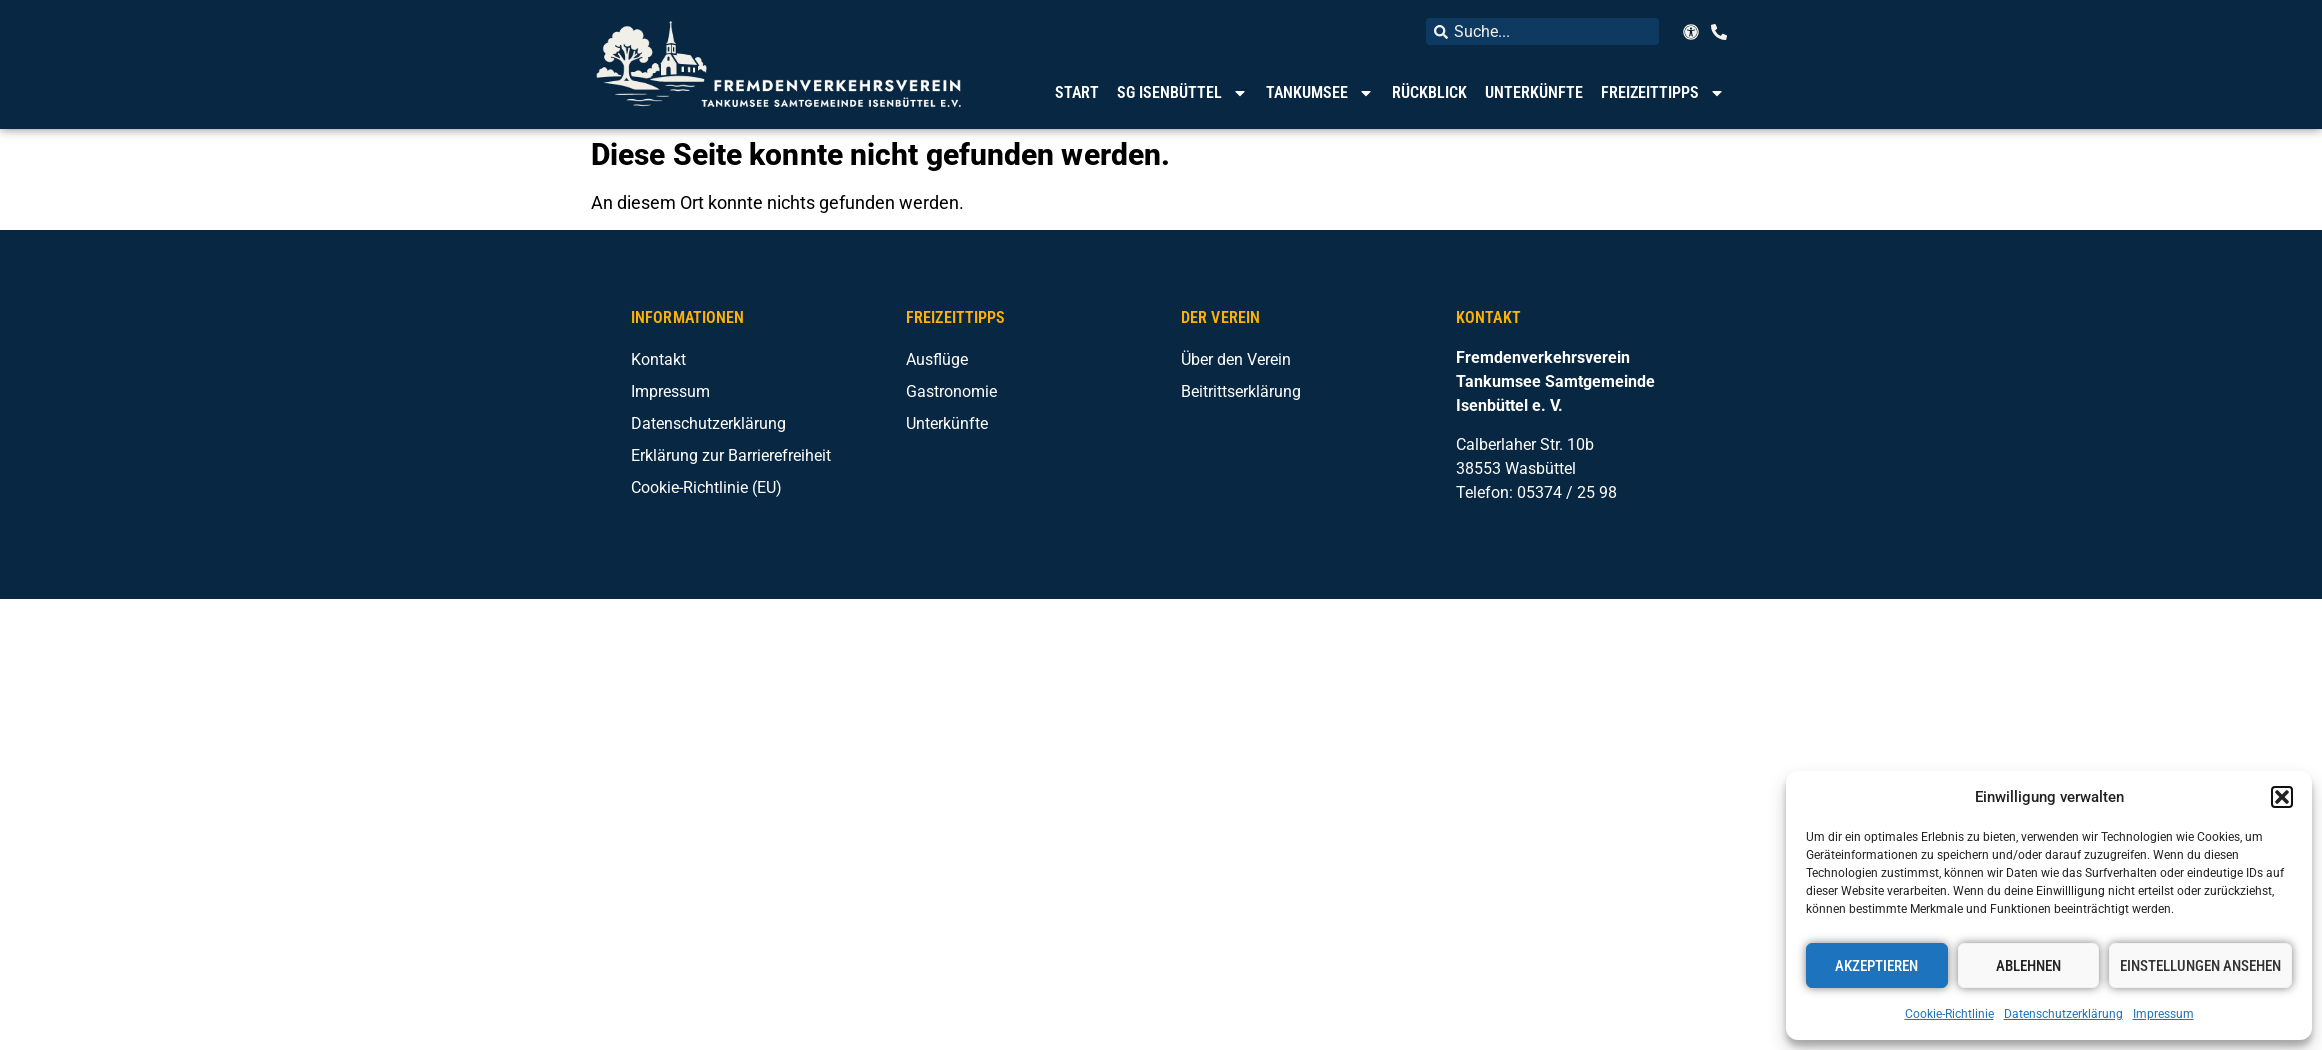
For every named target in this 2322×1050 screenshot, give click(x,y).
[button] (2282, 797)
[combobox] (1542, 31)
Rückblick (1429, 92)
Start (1077, 92)
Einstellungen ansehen (2200, 966)
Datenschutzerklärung (2063, 1014)
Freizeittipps (1663, 93)
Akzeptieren (1876, 966)
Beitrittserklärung (1241, 391)
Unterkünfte (1534, 92)
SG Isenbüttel (1182, 93)
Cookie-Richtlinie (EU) (706, 487)
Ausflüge (937, 359)
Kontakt (658, 359)
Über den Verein (1236, 359)
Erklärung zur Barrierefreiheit (731, 455)
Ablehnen (2028, 966)
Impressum (2163, 1014)
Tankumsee (1320, 93)
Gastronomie (951, 391)
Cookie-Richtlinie (1949, 1014)
